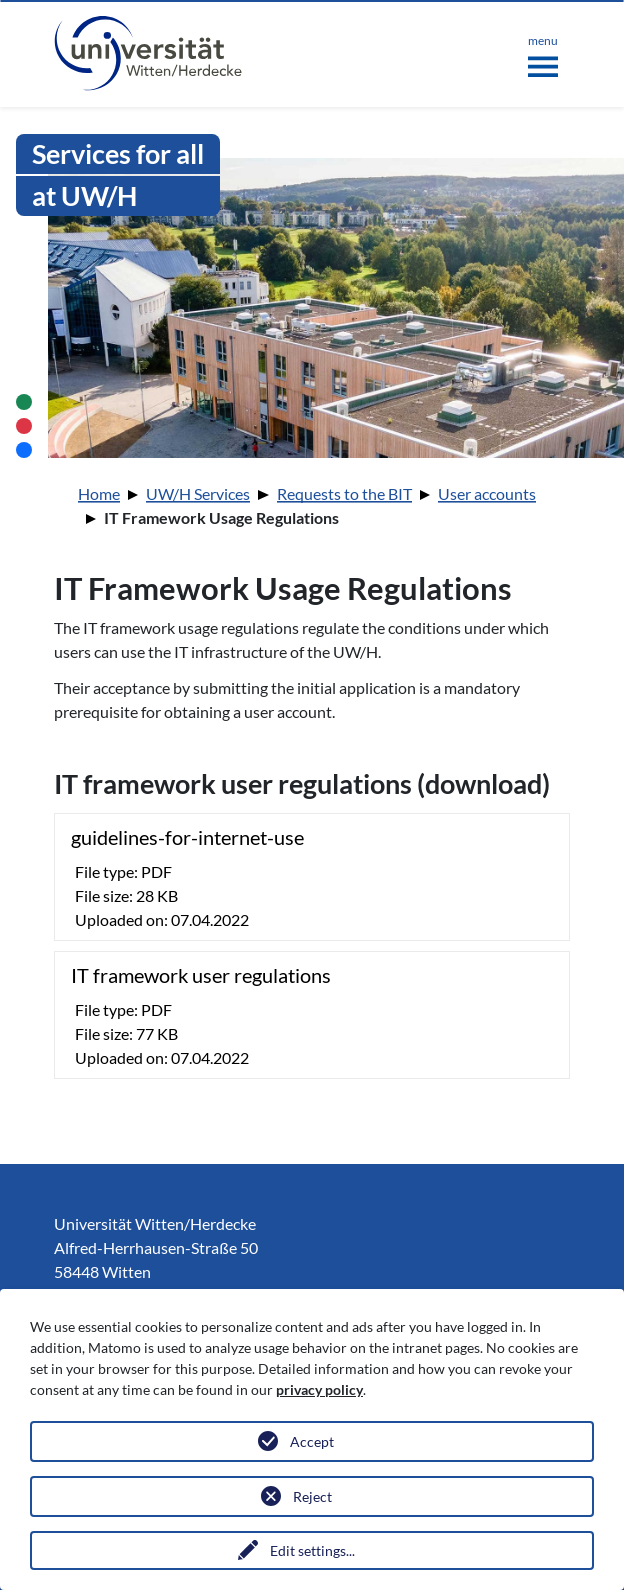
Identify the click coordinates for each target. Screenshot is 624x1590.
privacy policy (319, 1389)
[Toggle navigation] (543, 52)
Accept (312, 1441)
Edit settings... (312, 1550)
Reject (312, 1496)
